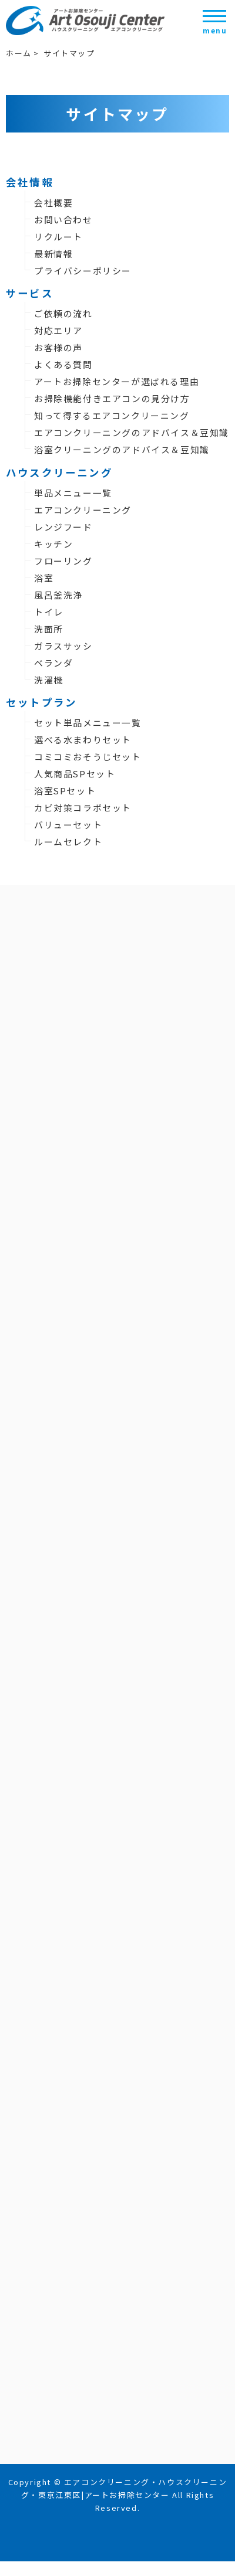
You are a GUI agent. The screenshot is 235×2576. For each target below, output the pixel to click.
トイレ (48, 612)
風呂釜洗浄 (58, 595)
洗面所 (48, 629)
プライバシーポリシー (83, 270)
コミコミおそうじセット (88, 756)
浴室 (43, 578)
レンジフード (63, 527)
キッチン (53, 544)
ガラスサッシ (63, 646)
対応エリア (58, 330)
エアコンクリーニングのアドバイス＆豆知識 (131, 432)
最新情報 (53, 253)
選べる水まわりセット (83, 739)
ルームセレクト (68, 841)
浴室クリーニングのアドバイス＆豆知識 (122, 449)
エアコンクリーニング (83, 510)
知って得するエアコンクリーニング (112, 415)
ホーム (19, 53)
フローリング (63, 561)
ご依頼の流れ (63, 313)
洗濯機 (48, 680)
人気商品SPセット (74, 773)
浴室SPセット (65, 790)
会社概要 (53, 202)
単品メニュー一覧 (73, 493)
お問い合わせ (63, 219)
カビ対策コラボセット (83, 807)
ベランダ (53, 663)
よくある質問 (63, 364)
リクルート (58, 236)
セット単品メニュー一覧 (88, 722)
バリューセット (68, 824)
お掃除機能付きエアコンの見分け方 (112, 398)
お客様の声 (58, 347)
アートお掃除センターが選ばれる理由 (116, 381)
